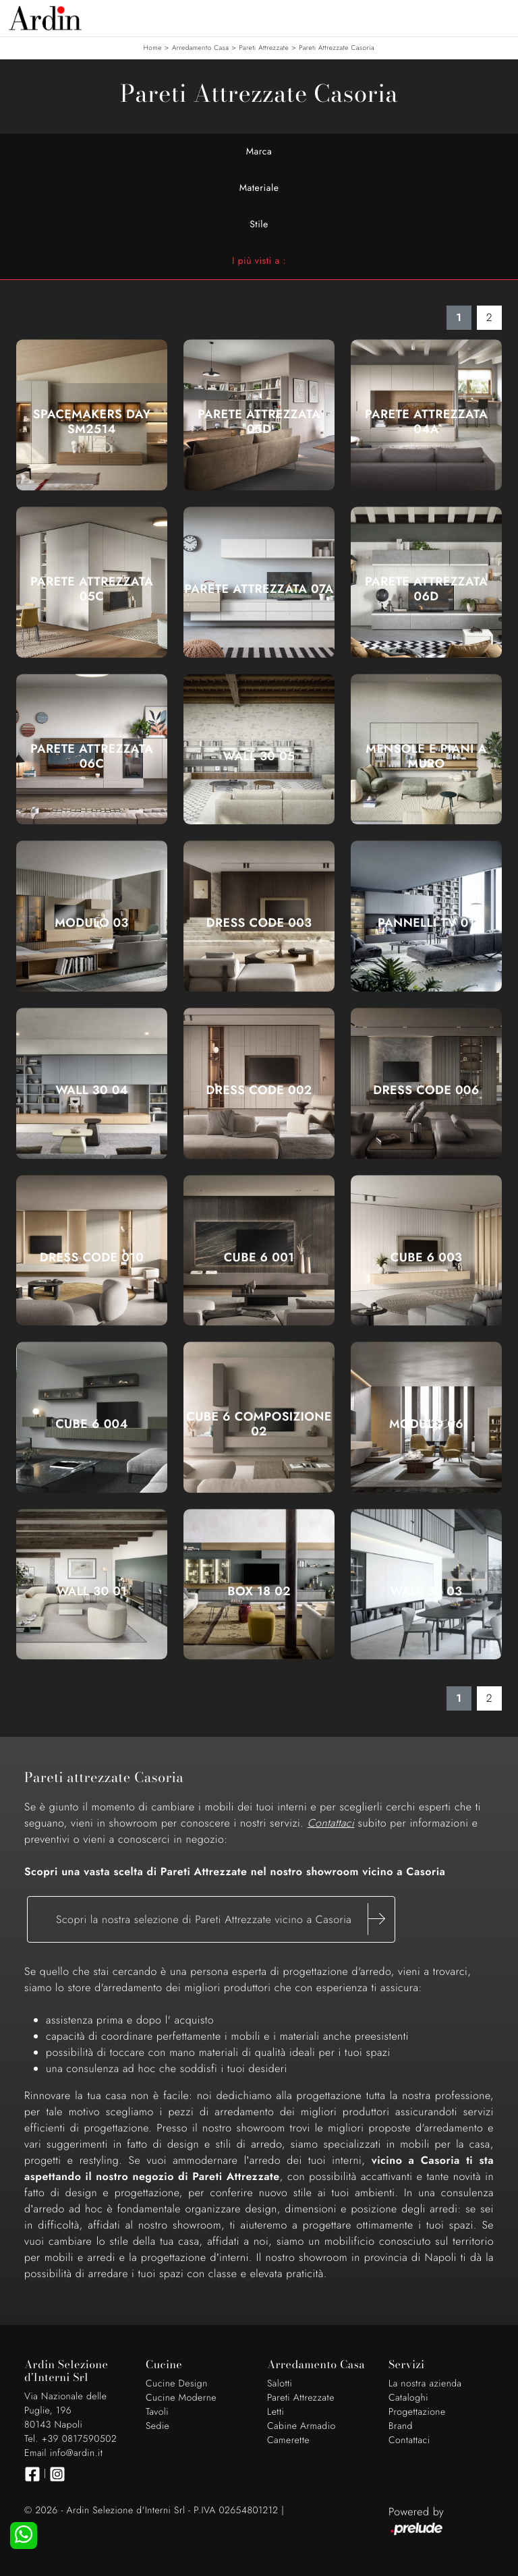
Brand (400, 2426)
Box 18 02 (259, 1591)
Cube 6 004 (91, 1423)
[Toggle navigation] (498, 17)
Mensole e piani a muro (426, 756)
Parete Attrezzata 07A (259, 588)
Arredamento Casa (200, 47)
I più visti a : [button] (259, 261)
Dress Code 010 (92, 1257)
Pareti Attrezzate (264, 47)
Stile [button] (259, 224)
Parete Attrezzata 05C (91, 589)
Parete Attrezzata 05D (259, 421)
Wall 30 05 (259, 756)
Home (153, 47)
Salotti (279, 2384)
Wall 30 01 (92, 1591)
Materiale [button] (259, 188)
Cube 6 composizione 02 (258, 1424)
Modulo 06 (426, 1423)
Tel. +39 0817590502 (70, 2439)
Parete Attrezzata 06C (91, 756)
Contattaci (409, 2440)
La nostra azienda (425, 2384)
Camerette (288, 2440)
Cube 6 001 (259, 1257)
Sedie (157, 2426)
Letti (275, 2412)
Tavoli (157, 2412)
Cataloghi (408, 2398)
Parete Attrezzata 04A (426, 421)
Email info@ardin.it (63, 2453)
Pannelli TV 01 (426, 922)
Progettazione (417, 2412)
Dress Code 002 (259, 1090)
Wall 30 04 (91, 1090)
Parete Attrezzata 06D (426, 589)
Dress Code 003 (259, 922)
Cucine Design (177, 2384)
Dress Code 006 (426, 1090)
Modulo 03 (91, 922)
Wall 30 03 (427, 1591)
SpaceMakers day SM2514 (91, 421)
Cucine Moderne (181, 2398)
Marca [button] (259, 152)
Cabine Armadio (301, 2426)
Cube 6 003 (426, 1257)
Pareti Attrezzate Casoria (336, 47)
